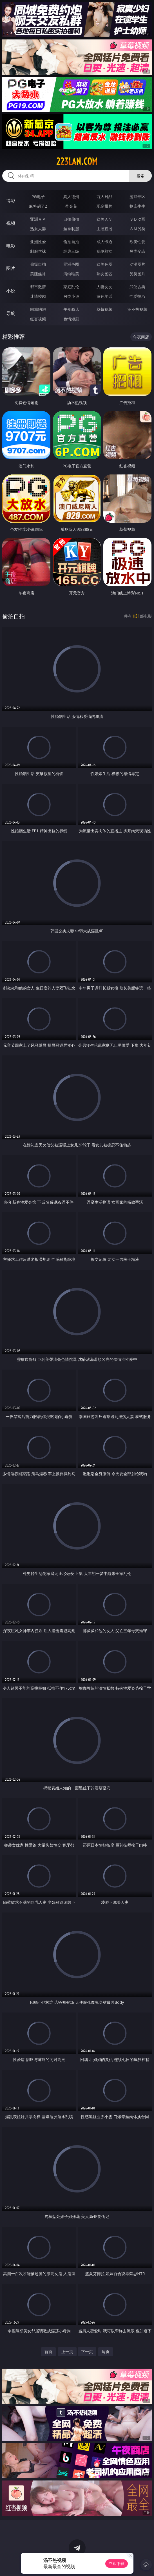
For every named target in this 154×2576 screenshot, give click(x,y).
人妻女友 (104, 286)
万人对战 (104, 196)
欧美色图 (104, 264)
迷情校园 (38, 296)
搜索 (140, 175)
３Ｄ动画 (137, 219)
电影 (10, 246)
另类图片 (137, 273)
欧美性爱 (137, 241)
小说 (10, 291)
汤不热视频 (137, 309)
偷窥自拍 (38, 264)
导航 (10, 313)
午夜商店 (71, 309)
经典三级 (71, 251)
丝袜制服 (71, 228)
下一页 (87, 2351)
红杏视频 (38, 318)
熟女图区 (104, 273)
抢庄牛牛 (137, 206)
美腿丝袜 (38, 273)
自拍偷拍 (71, 219)
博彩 (10, 201)
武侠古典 (137, 286)
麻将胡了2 (38, 206)
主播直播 (104, 228)
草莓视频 (104, 309)
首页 (48, 2351)
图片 (10, 268)
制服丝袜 (38, 251)
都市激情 (38, 286)
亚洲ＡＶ (38, 219)
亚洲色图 (71, 264)
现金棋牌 (104, 206)
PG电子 (38, 196)
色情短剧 (71, 318)
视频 (10, 223)
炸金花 (71, 206)
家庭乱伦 (71, 286)
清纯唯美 (71, 273)
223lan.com (76, 161)
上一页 (67, 2351)
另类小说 (71, 296)
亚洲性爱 (38, 241)
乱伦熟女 (104, 251)
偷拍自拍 (71, 241)
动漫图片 (137, 264)
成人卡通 (104, 241)
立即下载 (116, 2563)
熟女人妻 (38, 228)
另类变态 (137, 251)
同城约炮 (38, 309)
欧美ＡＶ (104, 219)
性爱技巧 (137, 296)
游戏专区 (137, 196)
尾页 (106, 2351)
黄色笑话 (104, 296)
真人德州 (71, 196)
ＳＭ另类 (137, 228)
